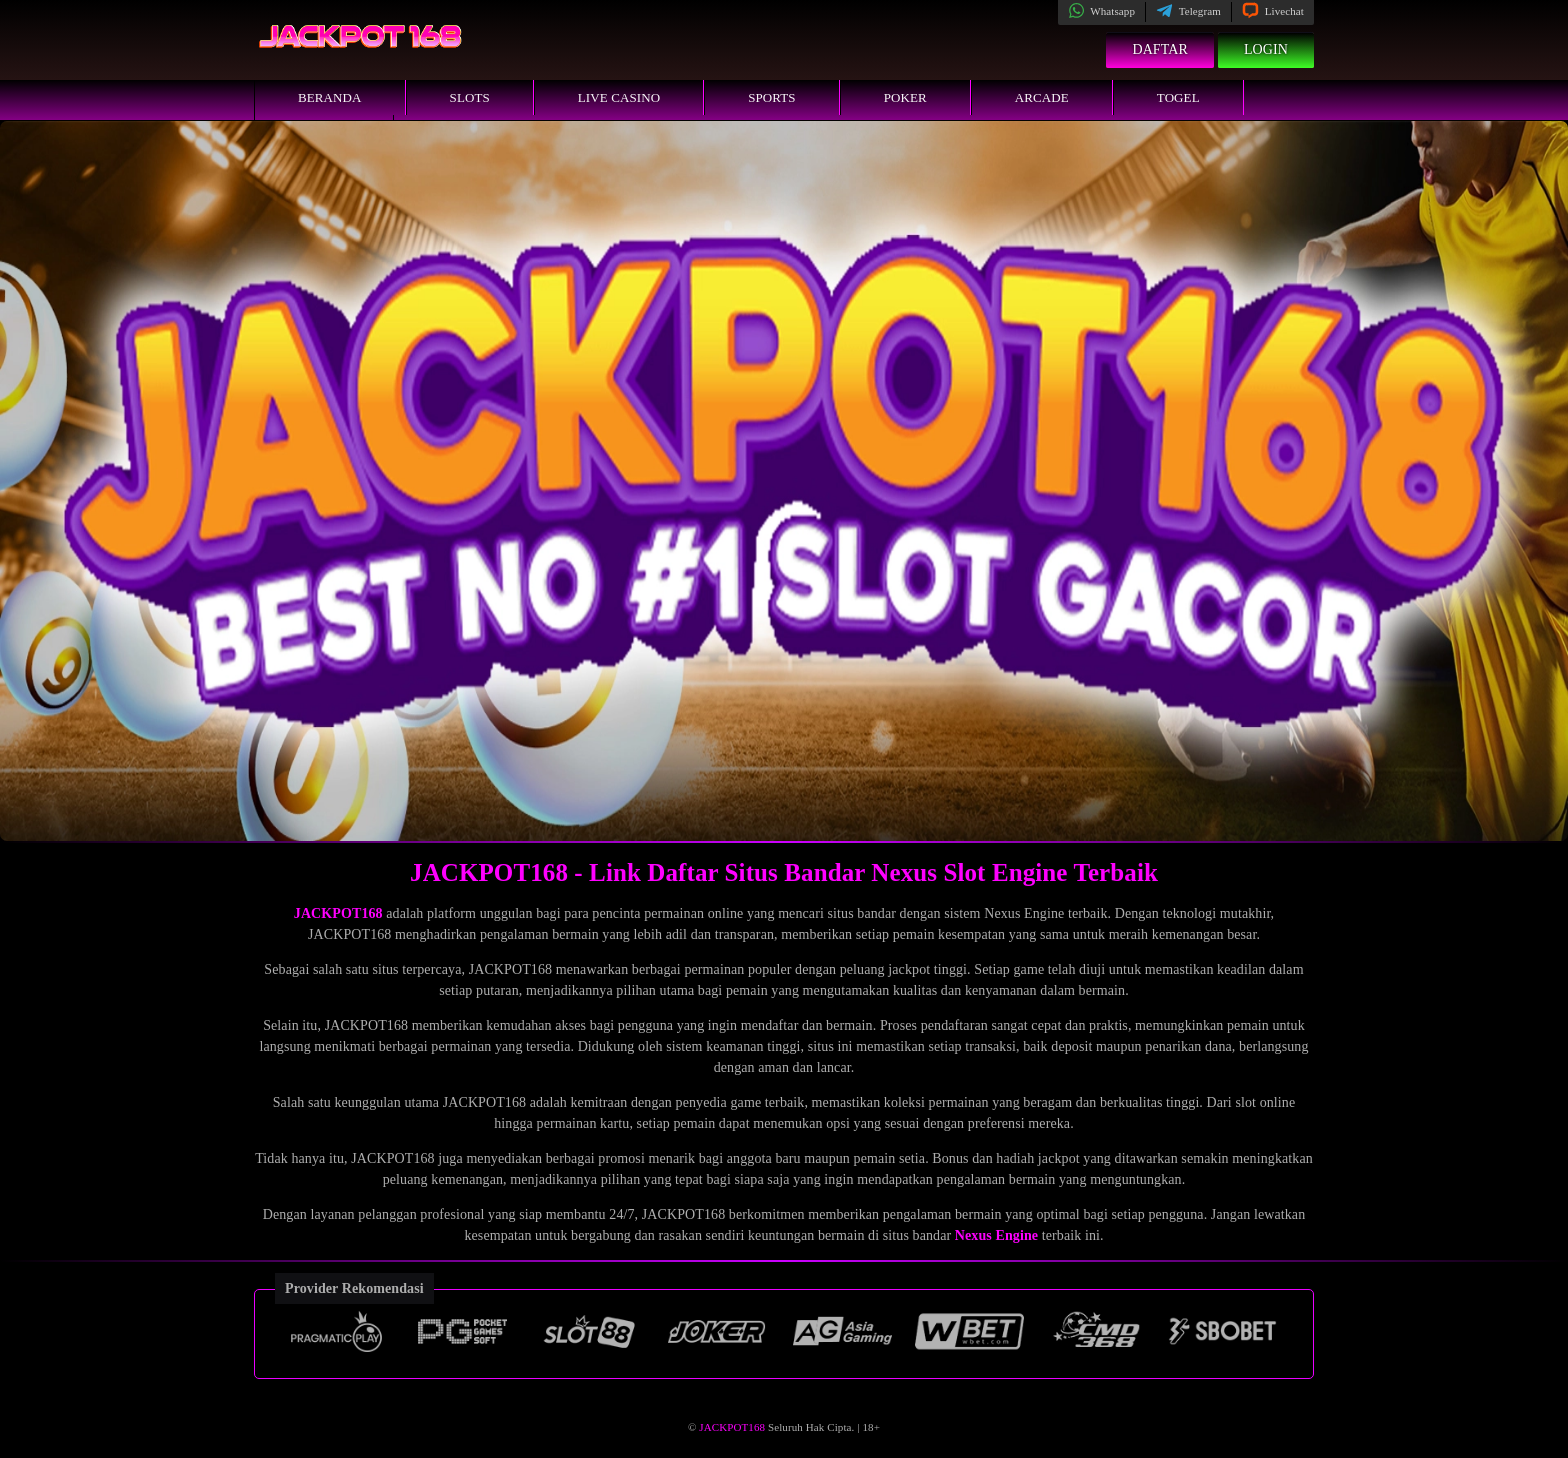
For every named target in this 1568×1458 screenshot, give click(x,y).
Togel (1178, 97)
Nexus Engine (996, 1235)
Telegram (1188, 11)
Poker (905, 97)
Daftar (1160, 49)
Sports (772, 97)
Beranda (330, 97)
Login (1266, 49)
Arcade (1042, 97)
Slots (470, 97)
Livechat (1273, 11)
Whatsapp (1101, 11)
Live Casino (619, 97)
